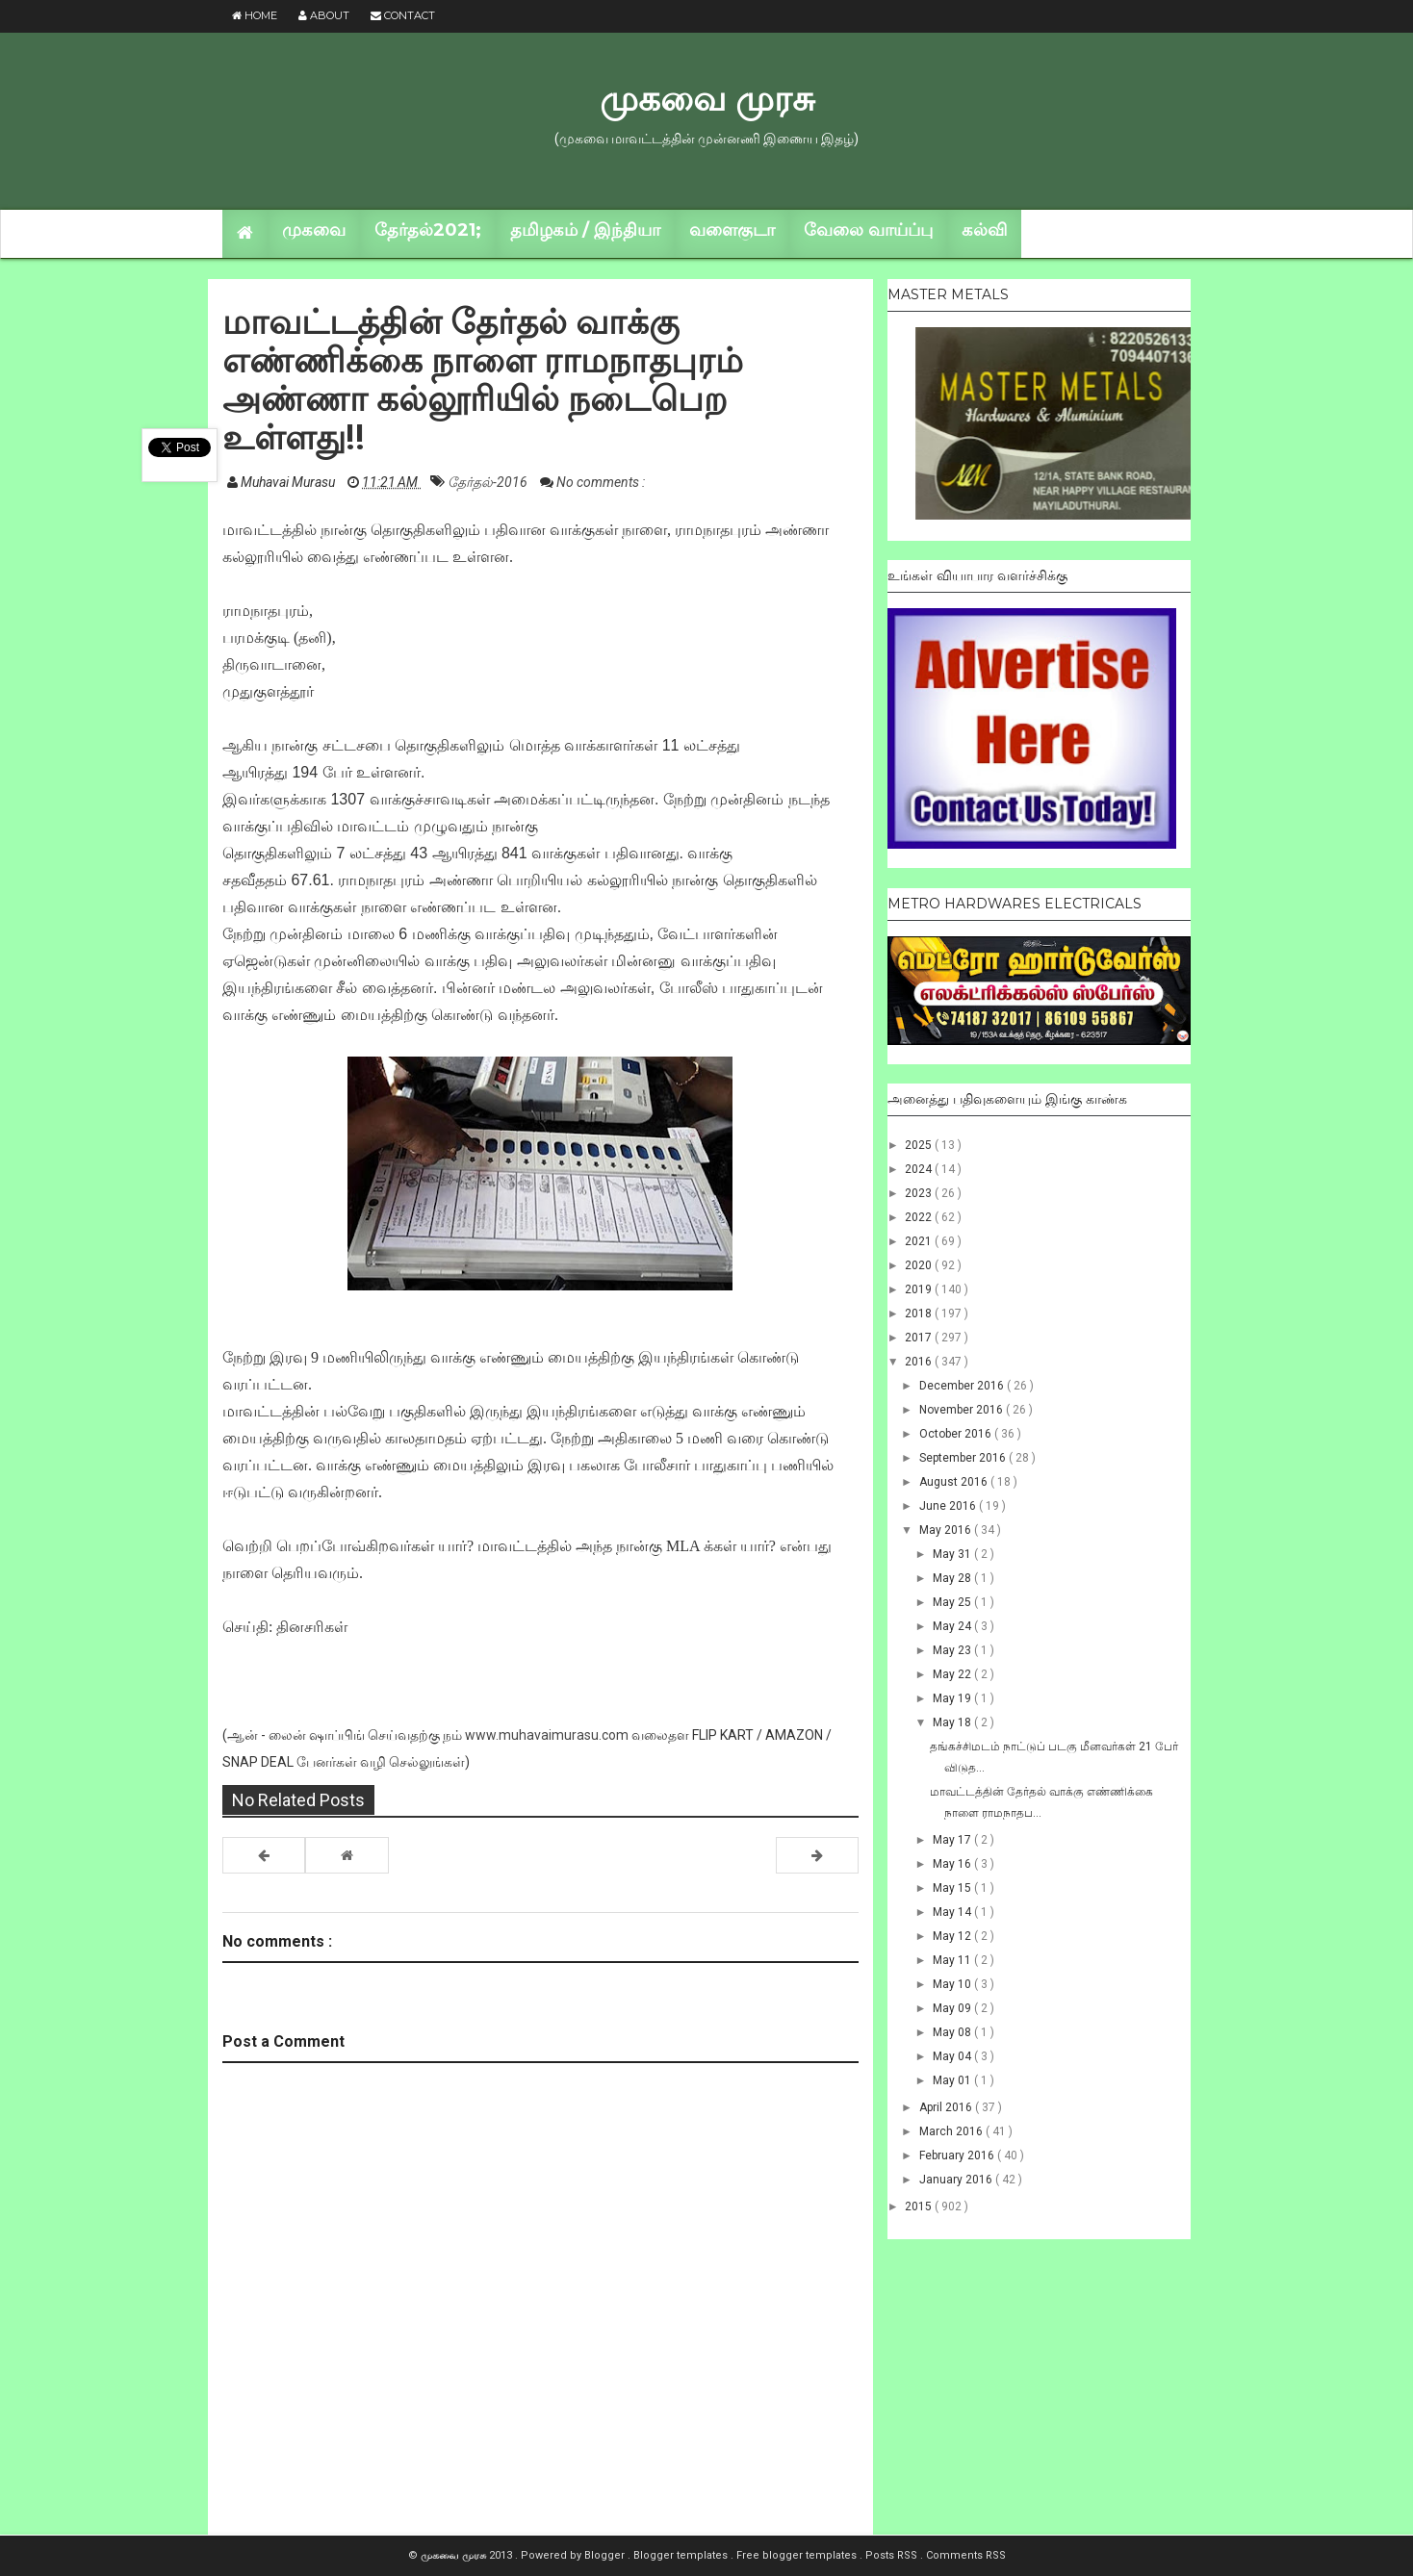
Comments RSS (966, 2555)
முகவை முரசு (707, 98)
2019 (920, 1289)
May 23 (953, 1650)
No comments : (600, 482)
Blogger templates (682, 2555)
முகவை (314, 230)
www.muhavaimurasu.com (547, 1735)
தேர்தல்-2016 (489, 482)
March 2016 (952, 2131)
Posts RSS (892, 2555)
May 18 (953, 1722)
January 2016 (957, 2179)
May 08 (953, 2032)
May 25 (953, 1602)
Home (254, 15)
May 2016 (946, 1530)
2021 (920, 1241)
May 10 (953, 1984)
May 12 (953, 1936)
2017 (920, 1337)
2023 (920, 1193)
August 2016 (954, 1482)
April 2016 (947, 2107)
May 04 (953, 2056)
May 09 (953, 2008)
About (323, 15)
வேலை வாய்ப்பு (868, 230)
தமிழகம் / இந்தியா (585, 230)
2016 (920, 1361)
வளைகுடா (732, 230)
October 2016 (956, 1434)
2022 (920, 1217)
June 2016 (949, 1506)
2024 (920, 1169)
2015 (920, 2206)
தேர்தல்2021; (427, 230)
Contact (403, 15)
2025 (920, 1145)
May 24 (953, 1626)
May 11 (953, 1960)
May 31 (953, 1554)
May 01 (953, 2080)
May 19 (953, 1698)
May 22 (953, 1674)
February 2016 (958, 2155)
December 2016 (963, 1385)
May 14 (953, 1912)
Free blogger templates (798, 2555)
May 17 (953, 1840)
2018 (920, 1313)
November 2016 (962, 1409)
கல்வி (984, 230)
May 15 (953, 1888)
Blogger (606, 2555)
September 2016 (964, 1458)
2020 (920, 1265)
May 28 (953, 1578)
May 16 (953, 1864)
